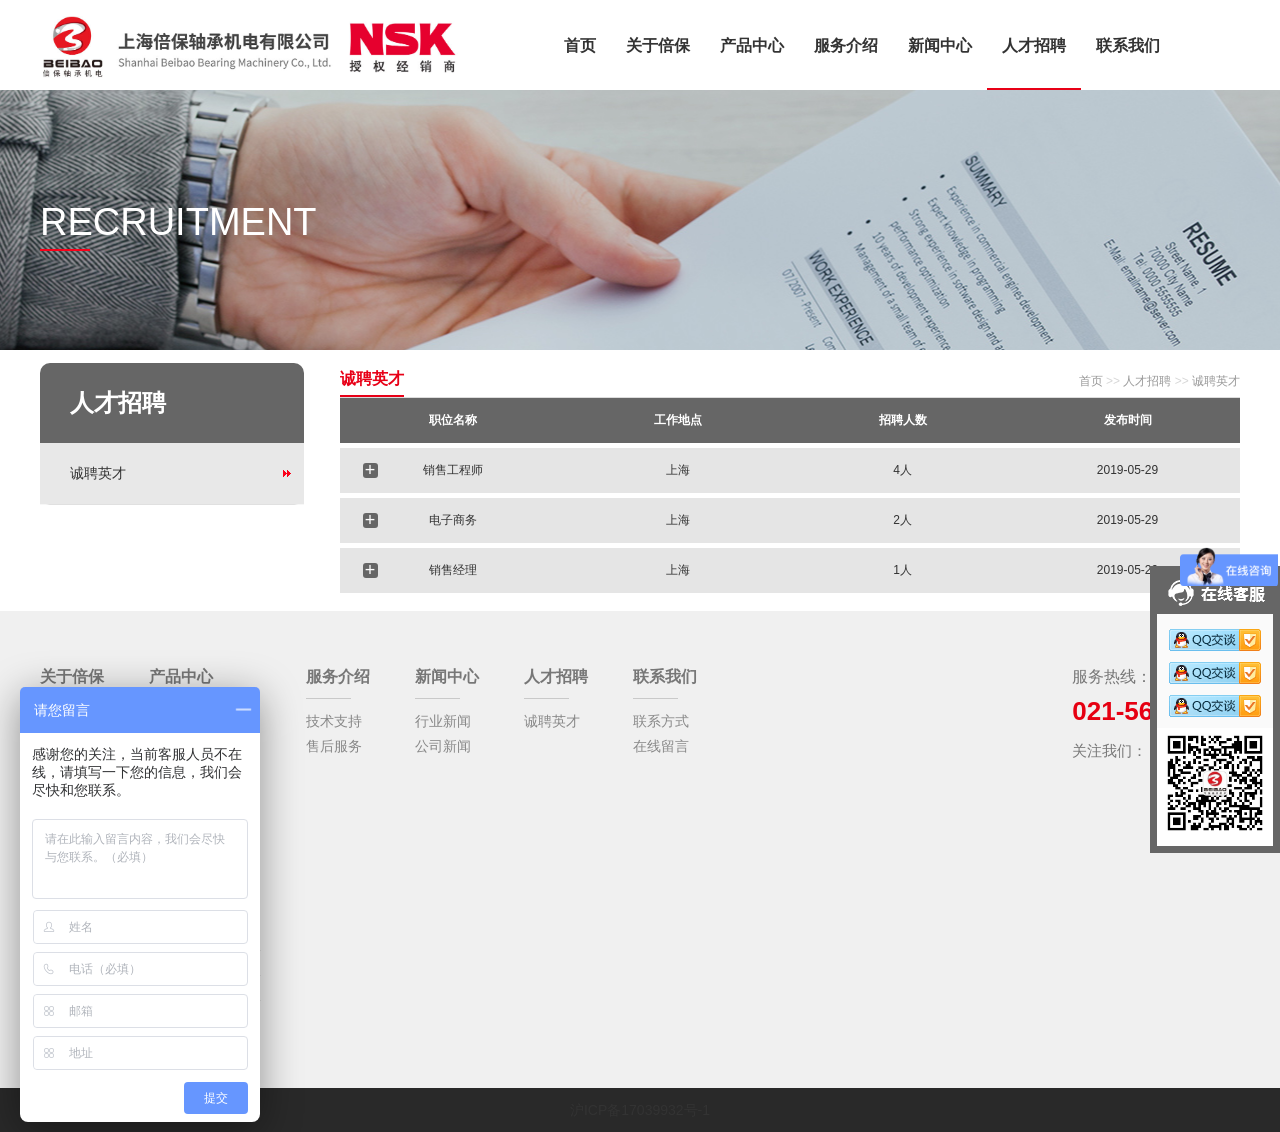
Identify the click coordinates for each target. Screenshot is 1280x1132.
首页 (580, 45)
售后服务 (334, 746)
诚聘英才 (98, 473)
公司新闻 (443, 746)
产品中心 (752, 45)
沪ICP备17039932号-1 (640, 1110)
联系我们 (1128, 45)
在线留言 (661, 746)
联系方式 (661, 721)
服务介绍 (846, 45)
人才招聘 (1034, 45)
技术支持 (334, 721)
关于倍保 (658, 45)
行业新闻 (443, 721)
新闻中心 (940, 45)
